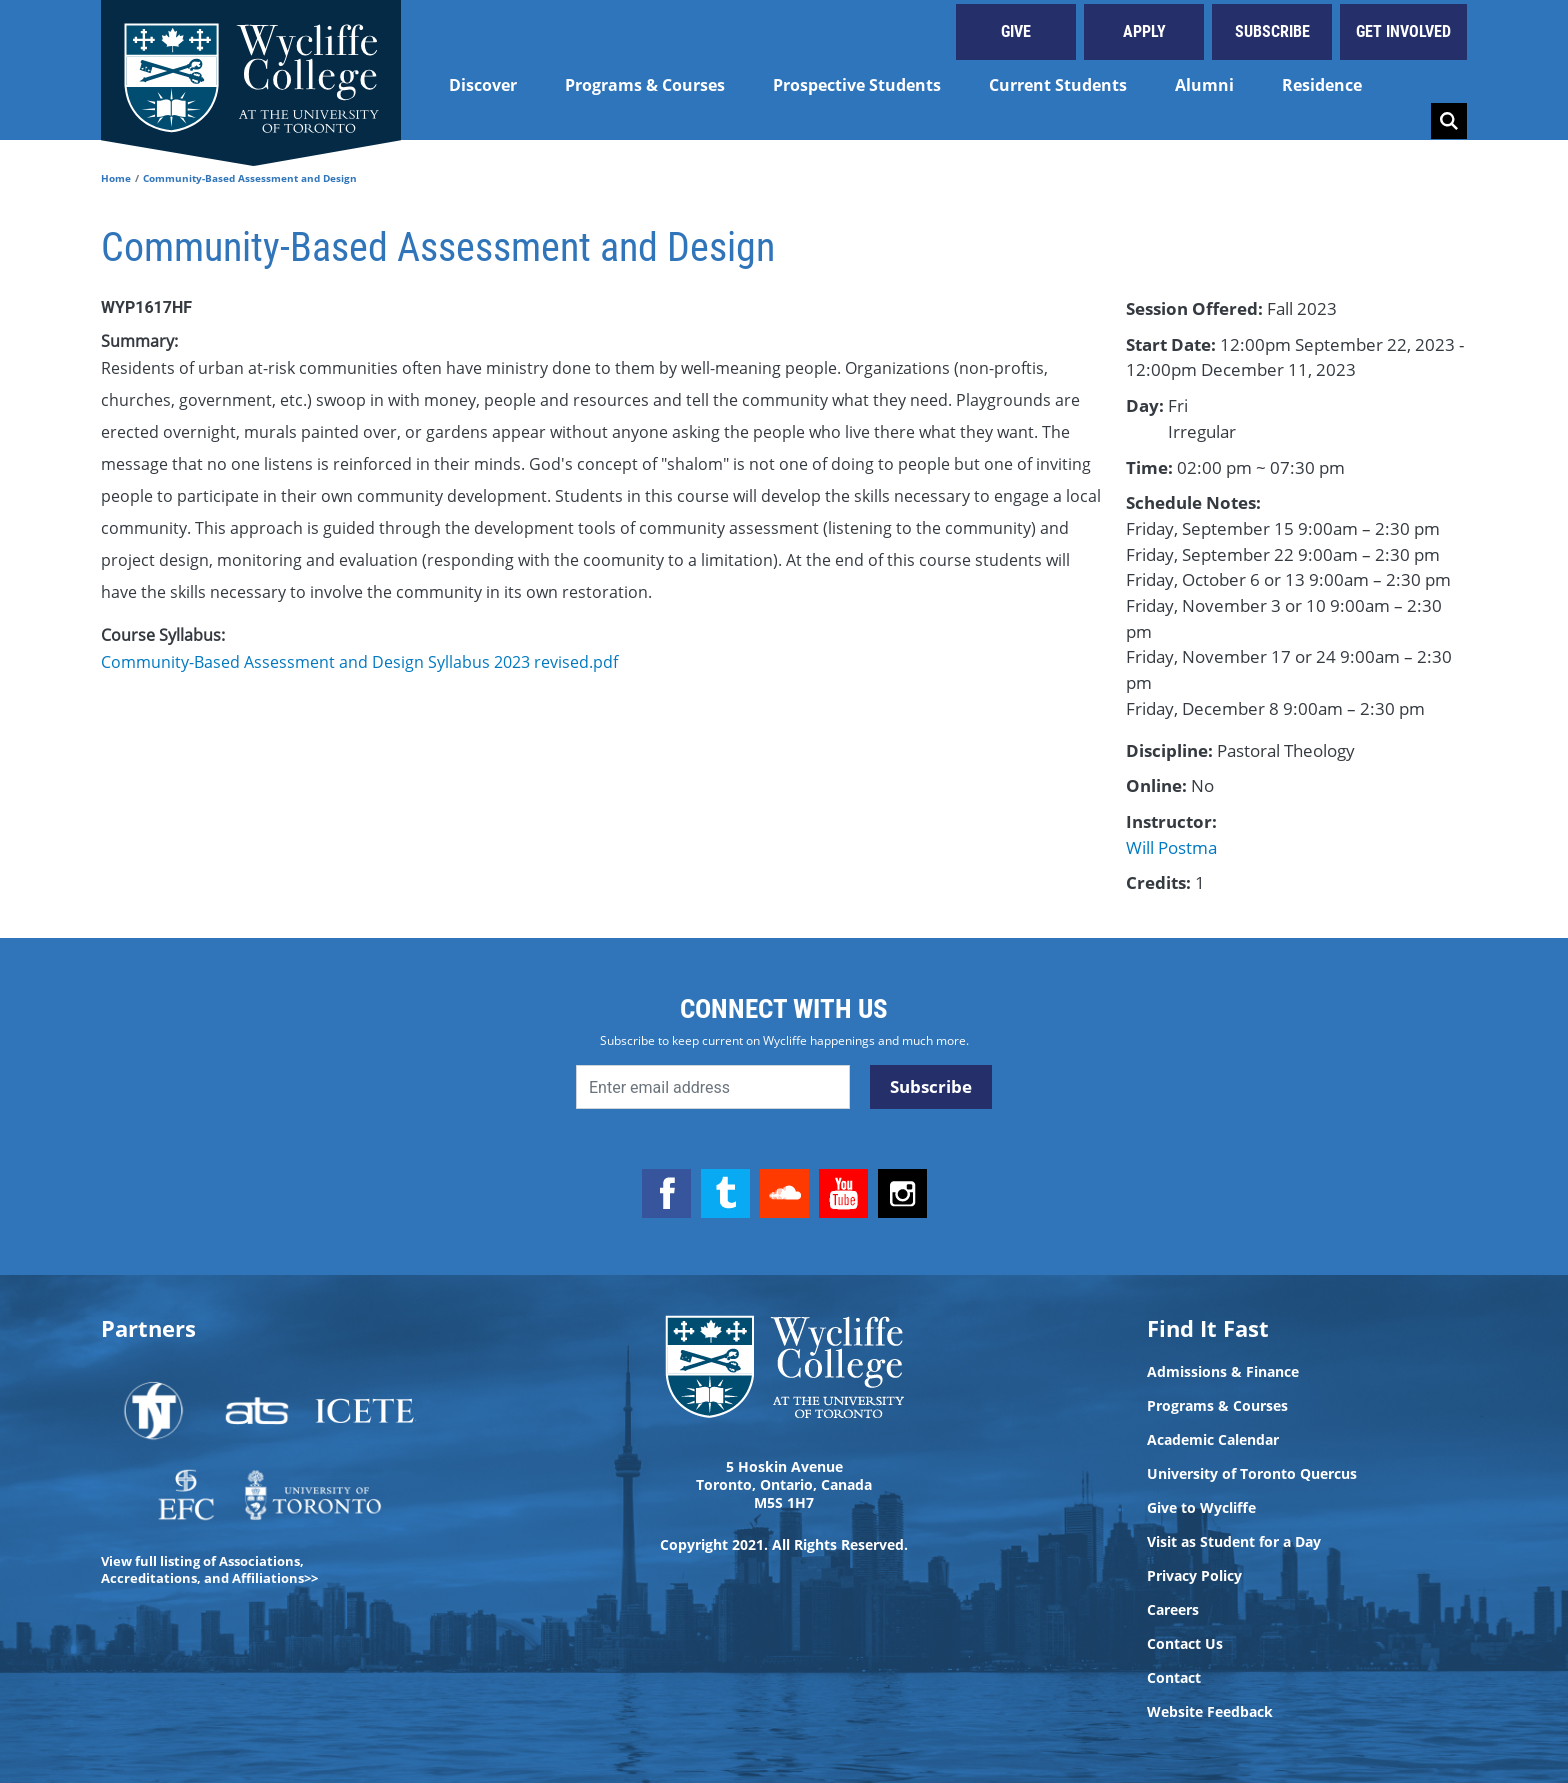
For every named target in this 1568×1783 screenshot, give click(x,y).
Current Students (1058, 85)
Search (1449, 121)
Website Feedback (1210, 1712)
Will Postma (1171, 847)
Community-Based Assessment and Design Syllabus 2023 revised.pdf (359, 662)
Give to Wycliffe (1201, 1508)
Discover (483, 85)
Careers (1173, 1610)
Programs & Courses (645, 85)
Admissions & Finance (1223, 1372)
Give (1016, 31)
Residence (1322, 85)
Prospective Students (857, 85)
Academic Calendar (1213, 1440)
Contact (1174, 1678)
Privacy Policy (1194, 1576)
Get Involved (1403, 31)
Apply (1144, 31)
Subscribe (1272, 31)
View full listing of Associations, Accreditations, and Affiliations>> (209, 1569)
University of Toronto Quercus (1252, 1474)
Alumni (1204, 85)
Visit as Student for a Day (1234, 1542)
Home (116, 178)
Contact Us (1185, 1644)
